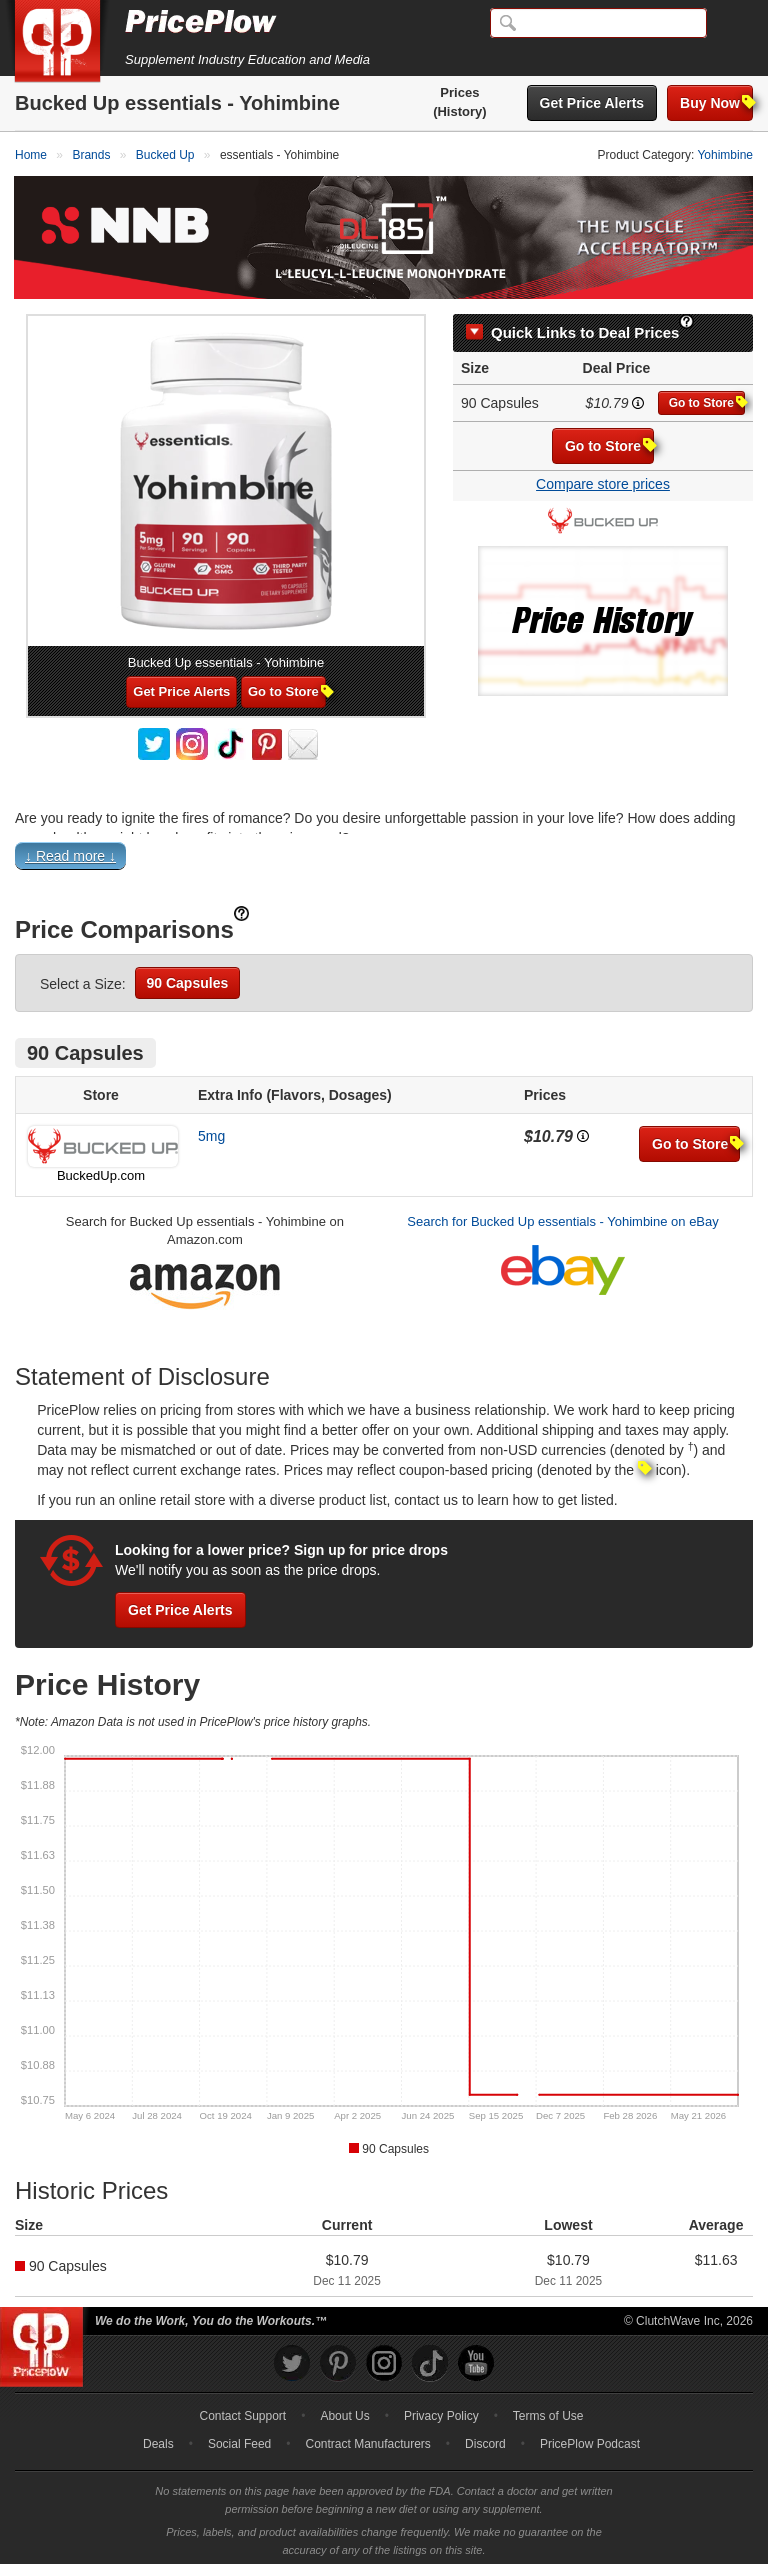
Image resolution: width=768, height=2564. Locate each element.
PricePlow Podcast (590, 2439)
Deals (158, 2439)
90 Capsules (188, 977)
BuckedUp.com (101, 1169)
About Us (344, 2411)
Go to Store (707, 397)
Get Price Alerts (592, 103)
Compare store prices (603, 479)
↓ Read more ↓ (70, 850)
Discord (485, 2439)
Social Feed (239, 2439)
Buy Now (716, 102)
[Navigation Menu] (732, 24)
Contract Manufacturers (367, 2439)
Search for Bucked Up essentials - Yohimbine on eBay (562, 1215)
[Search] (598, 23)
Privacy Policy (441, 2411)
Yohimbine (725, 155)
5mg (211, 1130)
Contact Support (242, 2411)
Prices (459, 92)
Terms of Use (548, 2411)
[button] (384, 854)
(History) (459, 111)
